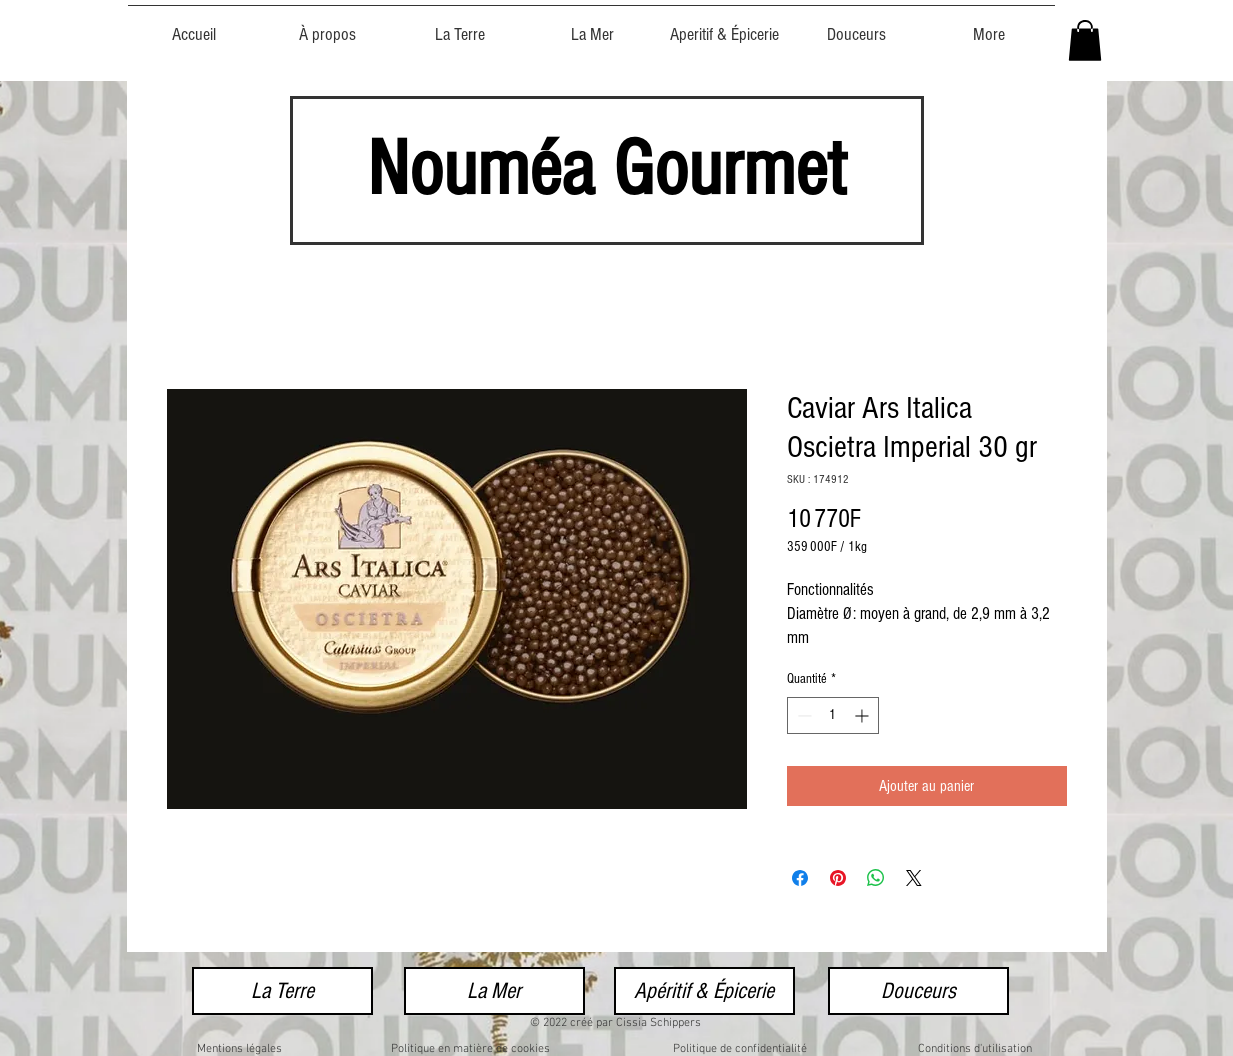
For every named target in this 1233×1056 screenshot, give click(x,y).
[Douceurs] (918, 991)
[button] (1085, 40)
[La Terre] (282, 991)
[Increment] (863, 715)
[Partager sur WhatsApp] (876, 878)
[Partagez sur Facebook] (800, 878)
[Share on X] (914, 878)
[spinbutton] (833, 715)
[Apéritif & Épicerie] (704, 991)
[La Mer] (494, 991)
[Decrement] (802, 715)
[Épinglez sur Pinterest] (838, 878)
